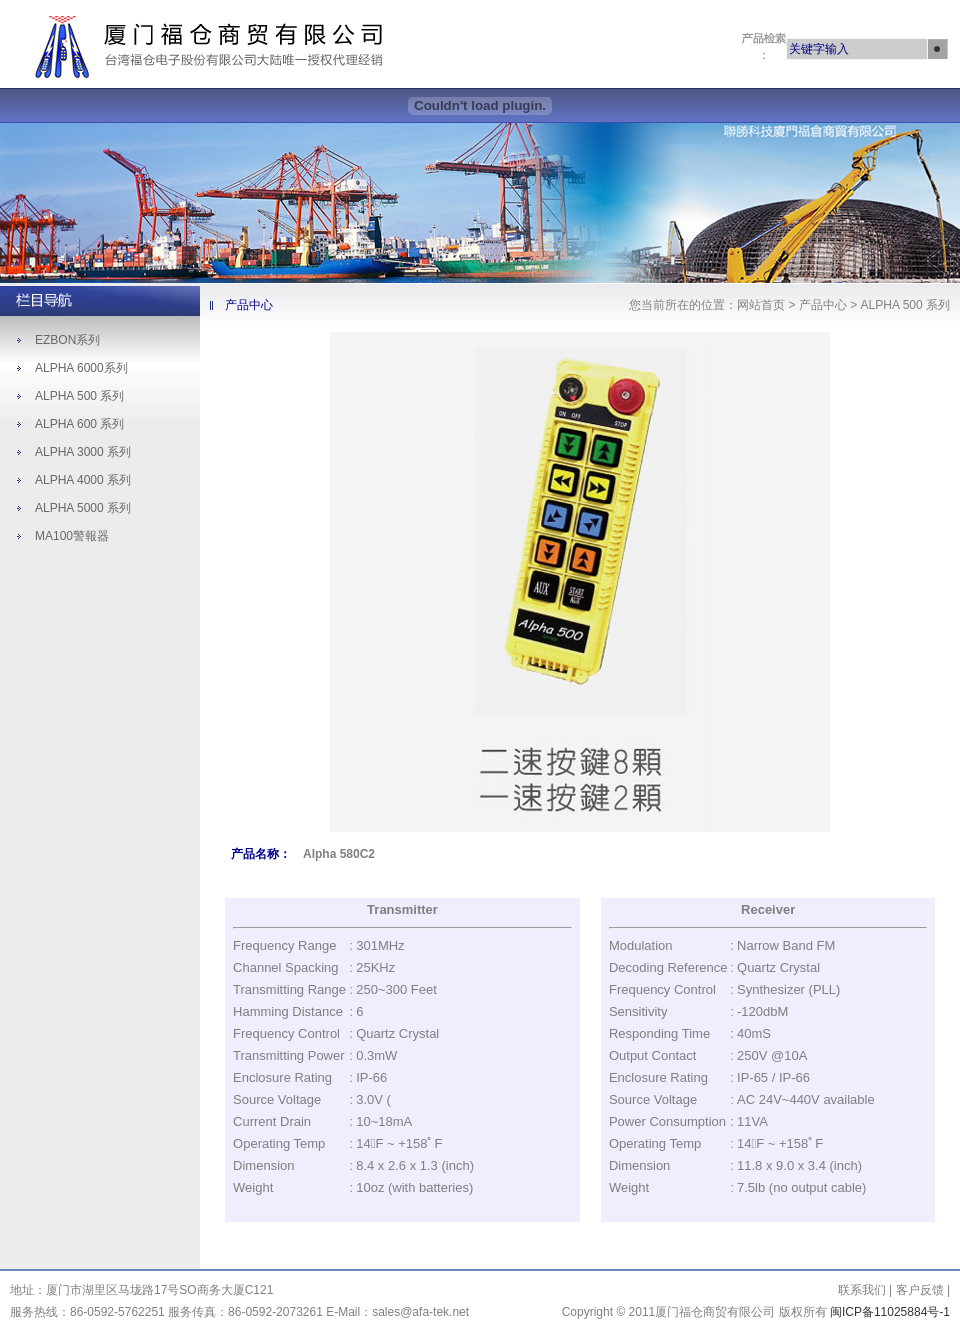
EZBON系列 (67, 340)
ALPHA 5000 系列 (83, 508)
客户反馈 (921, 1290)
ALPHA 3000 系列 (83, 452)
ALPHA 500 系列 (79, 396)
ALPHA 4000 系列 (83, 480)
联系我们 (863, 1290)
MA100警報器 (72, 536)
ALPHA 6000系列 (81, 368)
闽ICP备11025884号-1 (890, 1312)
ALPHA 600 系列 (79, 424)
